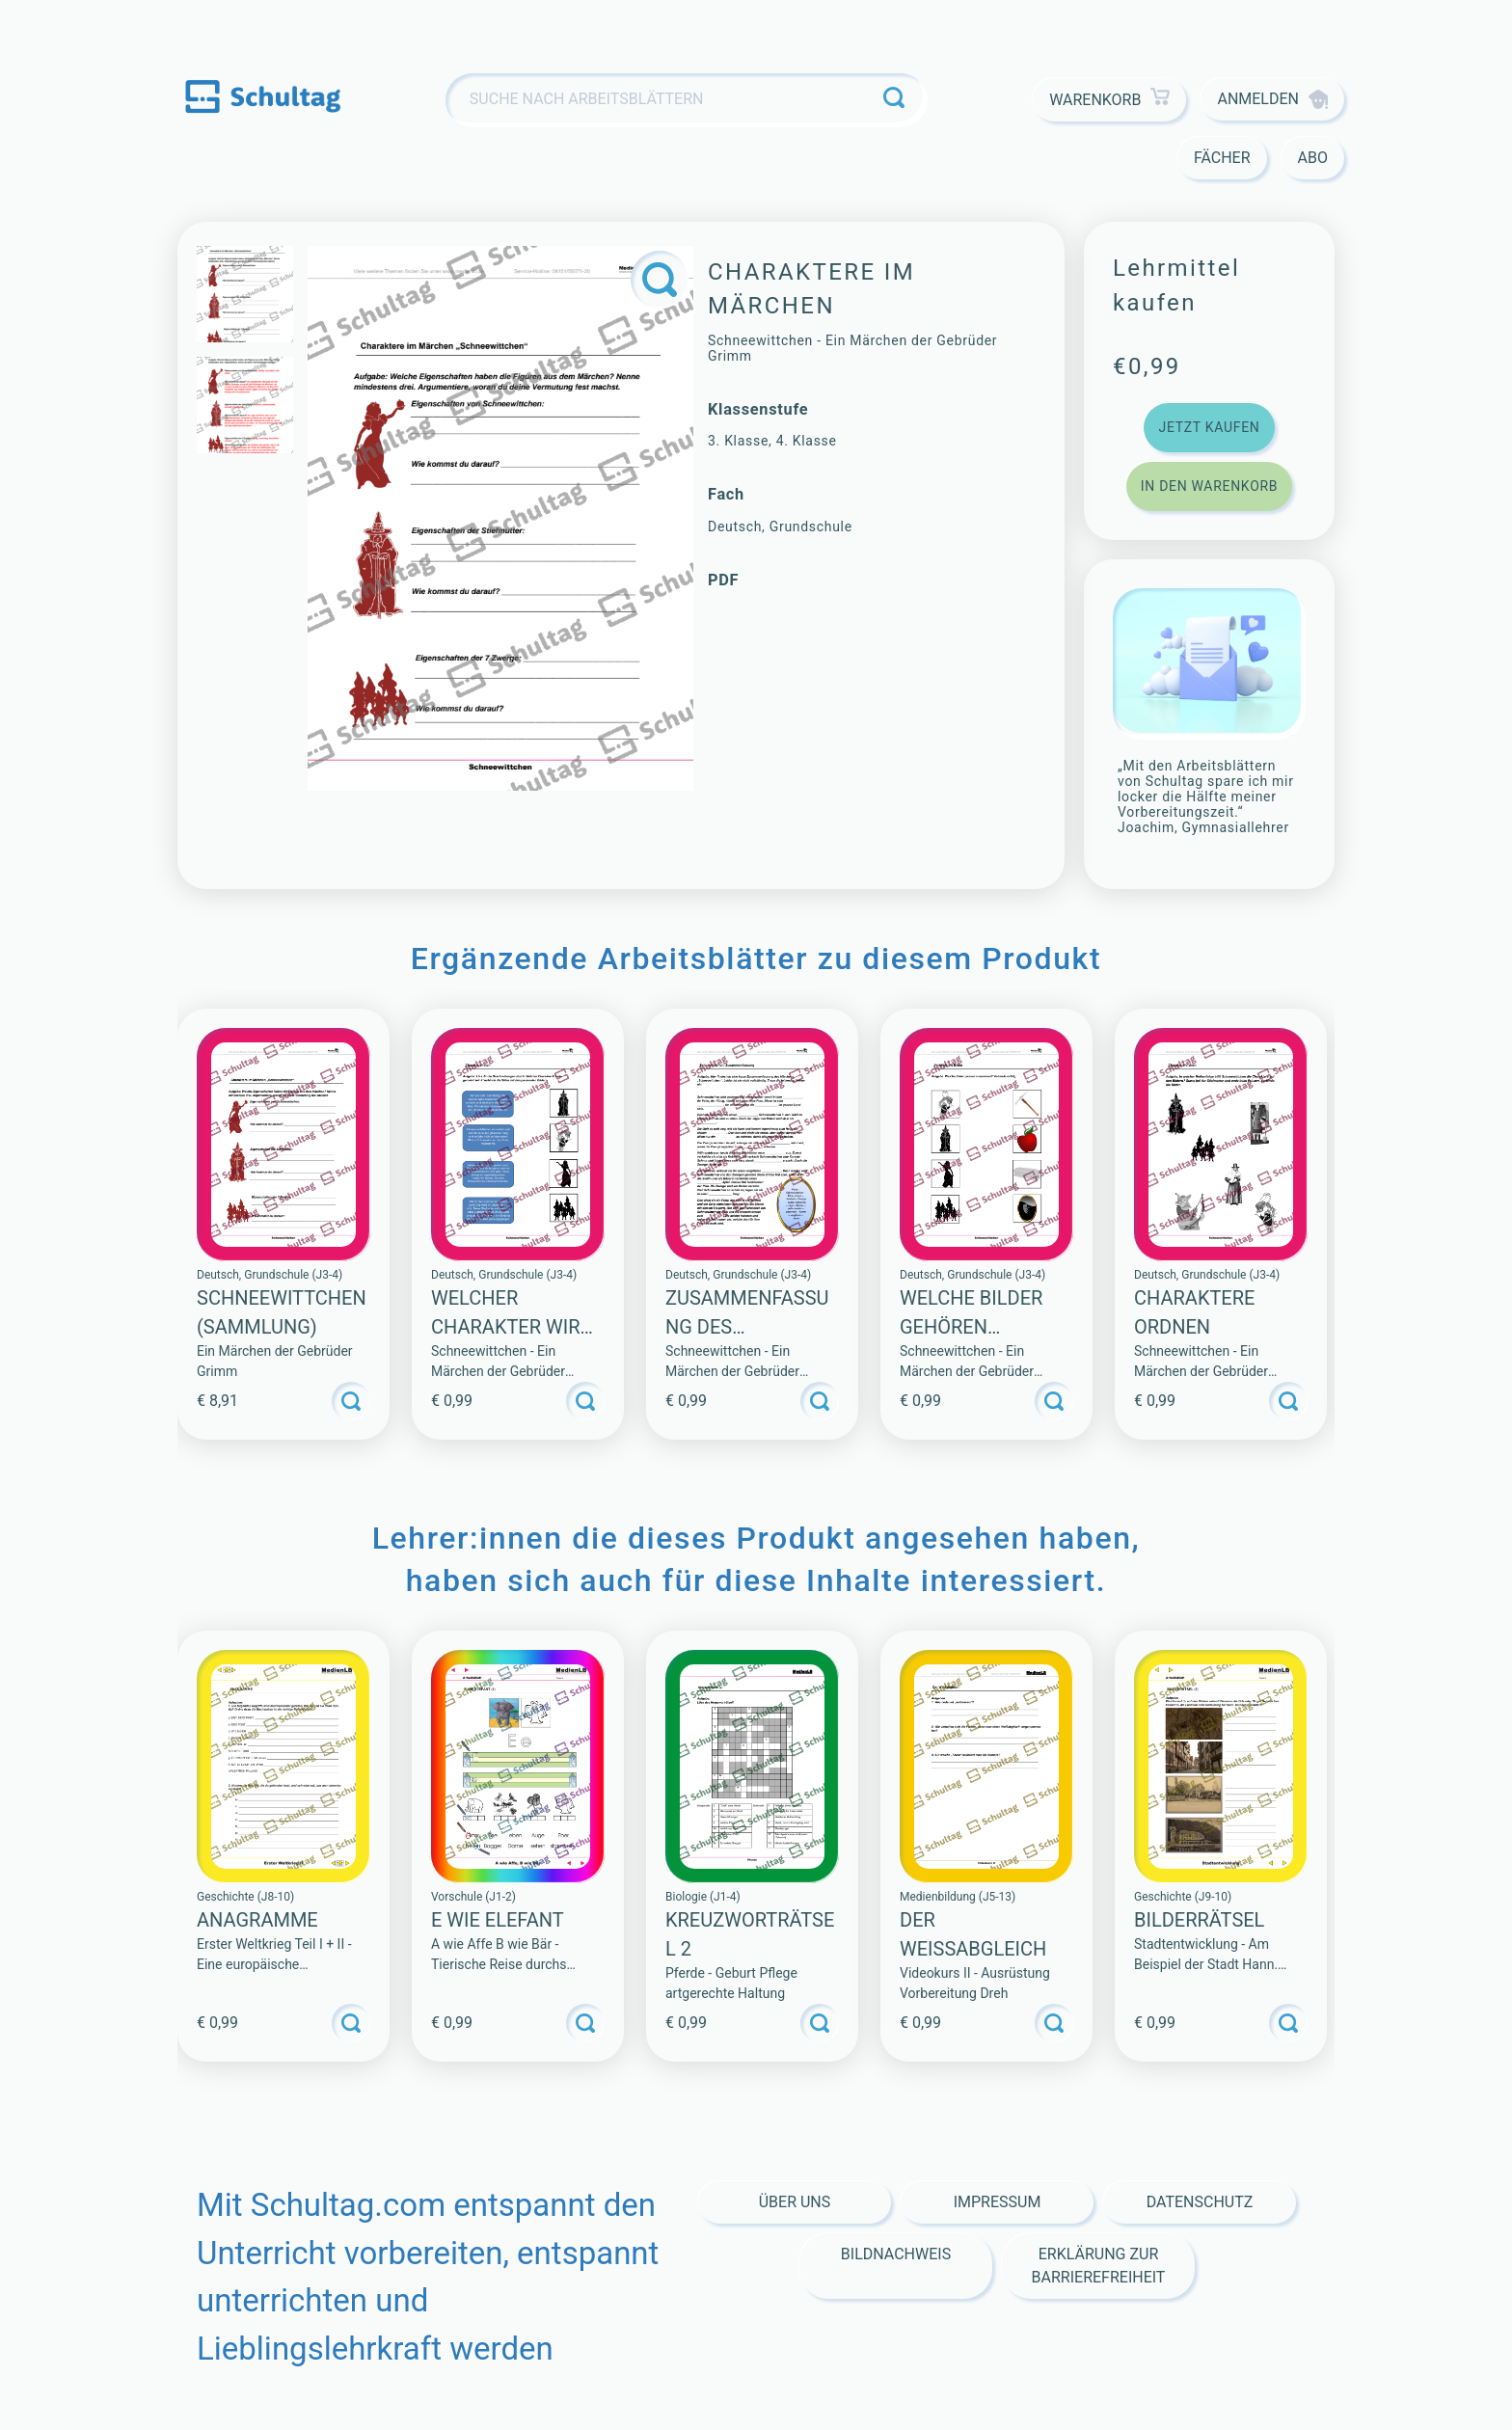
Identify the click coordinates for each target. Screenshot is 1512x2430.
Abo (1313, 157)
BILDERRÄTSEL (1199, 1919)
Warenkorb (1109, 100)
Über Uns (795, 2202)
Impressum (997, 2202)
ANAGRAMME (257, 1919)
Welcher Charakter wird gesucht (512, 1326)
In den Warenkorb (1209, 486)
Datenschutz (1200, 2202)
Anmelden (1272, 99)
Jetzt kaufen (1208, 427)
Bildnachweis (896, 2254)
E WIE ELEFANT (497, 1919)
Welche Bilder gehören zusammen (971, 1326)
